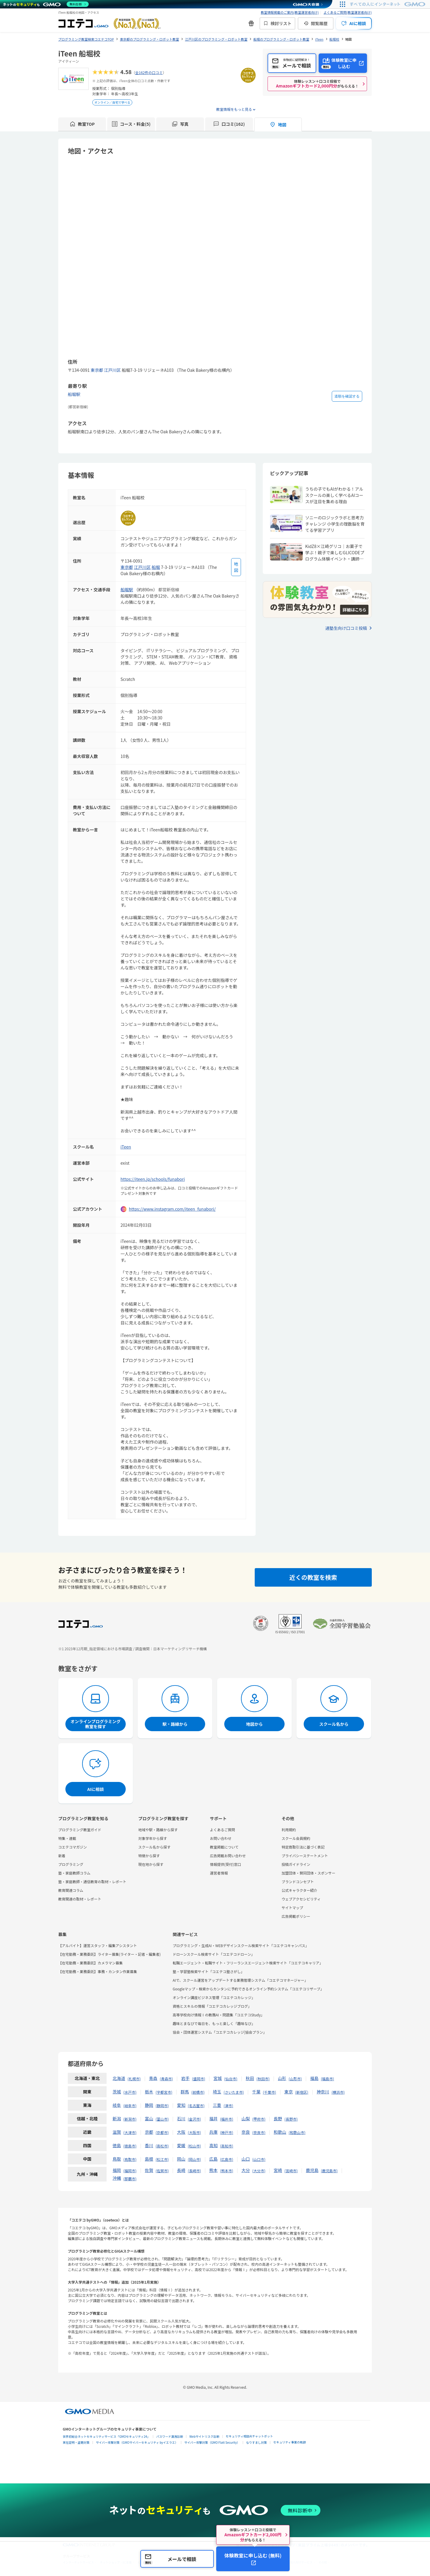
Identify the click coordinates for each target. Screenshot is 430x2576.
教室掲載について (224, 1846)
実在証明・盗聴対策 (76, 2442)
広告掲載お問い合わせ (228, 1855)
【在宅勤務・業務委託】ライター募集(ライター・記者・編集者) (109, 1954)
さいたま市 (234, 2092)
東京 (288, 2092)
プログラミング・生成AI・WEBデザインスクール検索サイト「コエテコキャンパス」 (241, 1945)
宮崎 (278, 2170)
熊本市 (226, 2170)
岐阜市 (130, 2105)
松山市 (194, 2145)
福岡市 (130, 2170)
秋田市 (263, 2078)
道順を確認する (347, 396)
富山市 (162, 2118)
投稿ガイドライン (296, 1864)
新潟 (117, 2118)
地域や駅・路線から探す (158, 1829)
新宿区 (301, 2092)
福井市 (226, 2118)
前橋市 (198, 2092)
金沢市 (194, 2118)
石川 (181, 2118)
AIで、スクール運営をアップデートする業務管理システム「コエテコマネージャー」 (240, 1980)
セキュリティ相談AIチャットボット (249, 2436)
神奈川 (323, 2092)
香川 (149, 2145)
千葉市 (269, 2092)
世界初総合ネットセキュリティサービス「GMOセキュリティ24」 (106, 2436)
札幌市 (134, 2078)
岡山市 (194, 2159)
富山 (149, 2118)
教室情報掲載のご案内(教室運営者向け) (290, 12)
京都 (149, 2132)
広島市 (226, 2159)
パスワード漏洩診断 (169, 2436)
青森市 (166, 2078)
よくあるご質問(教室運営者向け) (348, 12)
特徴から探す (149, 1855)
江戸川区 (112, 370)
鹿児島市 (329, 2170)
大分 (246, 2170)
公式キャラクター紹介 (299, 1890)
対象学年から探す (152, 1838)
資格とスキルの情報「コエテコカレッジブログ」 (212, 2006)
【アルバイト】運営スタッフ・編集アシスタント (97, 1945)
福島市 (327, 2078)
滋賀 (117, 2132)
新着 (61, 1855)
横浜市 (338, 2092)
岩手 (185, 2078)
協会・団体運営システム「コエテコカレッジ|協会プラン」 (220, 2032)
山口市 (259, 2159)
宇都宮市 (164, 2092)
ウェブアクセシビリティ (301, 1898)
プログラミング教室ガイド (79, 1829)
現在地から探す (150, 1864)
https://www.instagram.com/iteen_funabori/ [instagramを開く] (172, 1209)
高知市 (226, 2145)
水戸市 (130, 2092)
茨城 (117, 2092)
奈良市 (259, 2132)
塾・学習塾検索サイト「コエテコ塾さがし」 (208, 1971)
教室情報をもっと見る (234, 109)
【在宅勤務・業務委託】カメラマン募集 (90, 1962)
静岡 (149, 2105)
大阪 (181, 2132)
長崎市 (194, 2170)
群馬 (185, 2092)
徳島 (117, 2145)
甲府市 (259, 2118)
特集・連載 (67, 1838)
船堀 (156, 567)
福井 (213, 2118)
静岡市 (162, 2105)
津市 (228, 2105)
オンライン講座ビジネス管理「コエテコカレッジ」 (214, 1997)
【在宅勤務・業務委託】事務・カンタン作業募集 (97, 1971)
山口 (246, 2159)
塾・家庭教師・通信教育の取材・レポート (92, 1881)
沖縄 (117, 2178)
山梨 (246, 2118)
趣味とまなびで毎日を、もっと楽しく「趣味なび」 (214, 2023)
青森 (153, 2078)
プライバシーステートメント (305, 1855)
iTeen (126, 1147)
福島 (314, 2078)
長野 (278, 2118)
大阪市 (194, 2132)
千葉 (256, 2092)
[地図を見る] (236, 567)
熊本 (213, 2170)
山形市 (295, 2078)
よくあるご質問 (222, 1829)
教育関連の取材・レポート (79, 1898)
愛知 (181, 2105)
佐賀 (149, 2170)
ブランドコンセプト (298, 1881)
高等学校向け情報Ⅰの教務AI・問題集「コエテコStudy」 (218, 2014)
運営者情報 (219, 1872)
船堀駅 (74, 394)
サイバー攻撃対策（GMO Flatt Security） (212, 2442)
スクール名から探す (154, 1846)
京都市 (162, 2132)
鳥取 (117, 2159)
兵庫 (213, 2132)
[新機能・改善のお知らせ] (251, 23)
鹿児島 (312, 2170)
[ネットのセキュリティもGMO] (45, 4)
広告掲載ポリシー (296, 1916)
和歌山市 (297, 2132)
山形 (282, 2078)
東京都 (96, 370)
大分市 (259, 2170)
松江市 (162, 2159)
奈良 (246, 2132)
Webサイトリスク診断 (204, 2436)
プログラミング (70, 1864)
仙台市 (230, 2078)
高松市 (162, 2145)
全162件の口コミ (149, 72)
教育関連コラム (70, 1890)
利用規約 (289, 1829)
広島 (213, 2159)
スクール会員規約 (296, 1838)
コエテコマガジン (72, 1846)
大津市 (130, 2132)
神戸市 (226, 2132)
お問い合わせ (220, 1838)
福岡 (117, 2170)
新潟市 (130, 2118)
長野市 (291, 2118)
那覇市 (130, 2178)
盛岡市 (198, 2078)
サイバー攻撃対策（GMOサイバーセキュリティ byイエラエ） (137, 2442)
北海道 (119, 2078)
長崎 (181, 2170)
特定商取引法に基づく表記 (303, 1846)
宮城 (218, 2078)
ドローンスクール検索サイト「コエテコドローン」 (214, 1954)
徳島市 (130, 2145)
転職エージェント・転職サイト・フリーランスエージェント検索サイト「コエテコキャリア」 (248, 1962)
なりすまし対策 (256, 2442)
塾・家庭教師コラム (74, 1872)
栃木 (149, 2092)
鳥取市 (130, 2159)
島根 (149, 2159)
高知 (213, 2145)
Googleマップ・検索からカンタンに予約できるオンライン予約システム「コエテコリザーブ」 (248, 1988)
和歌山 (280, 2132)
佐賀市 (162, 2170)
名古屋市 (196, 2105)
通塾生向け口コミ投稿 (346, 628)
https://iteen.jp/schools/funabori (153, 1179)
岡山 (181, 2159)
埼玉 (217, 2092)
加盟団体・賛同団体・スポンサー (308, 1872)
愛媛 (181, 2145)
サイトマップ (292, 1907)
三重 (217, 2105)
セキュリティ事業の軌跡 (289, 2442)
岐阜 (117, 2105)
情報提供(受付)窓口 (225, 1864)
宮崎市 (291, 2170)
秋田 (250, 2078)
